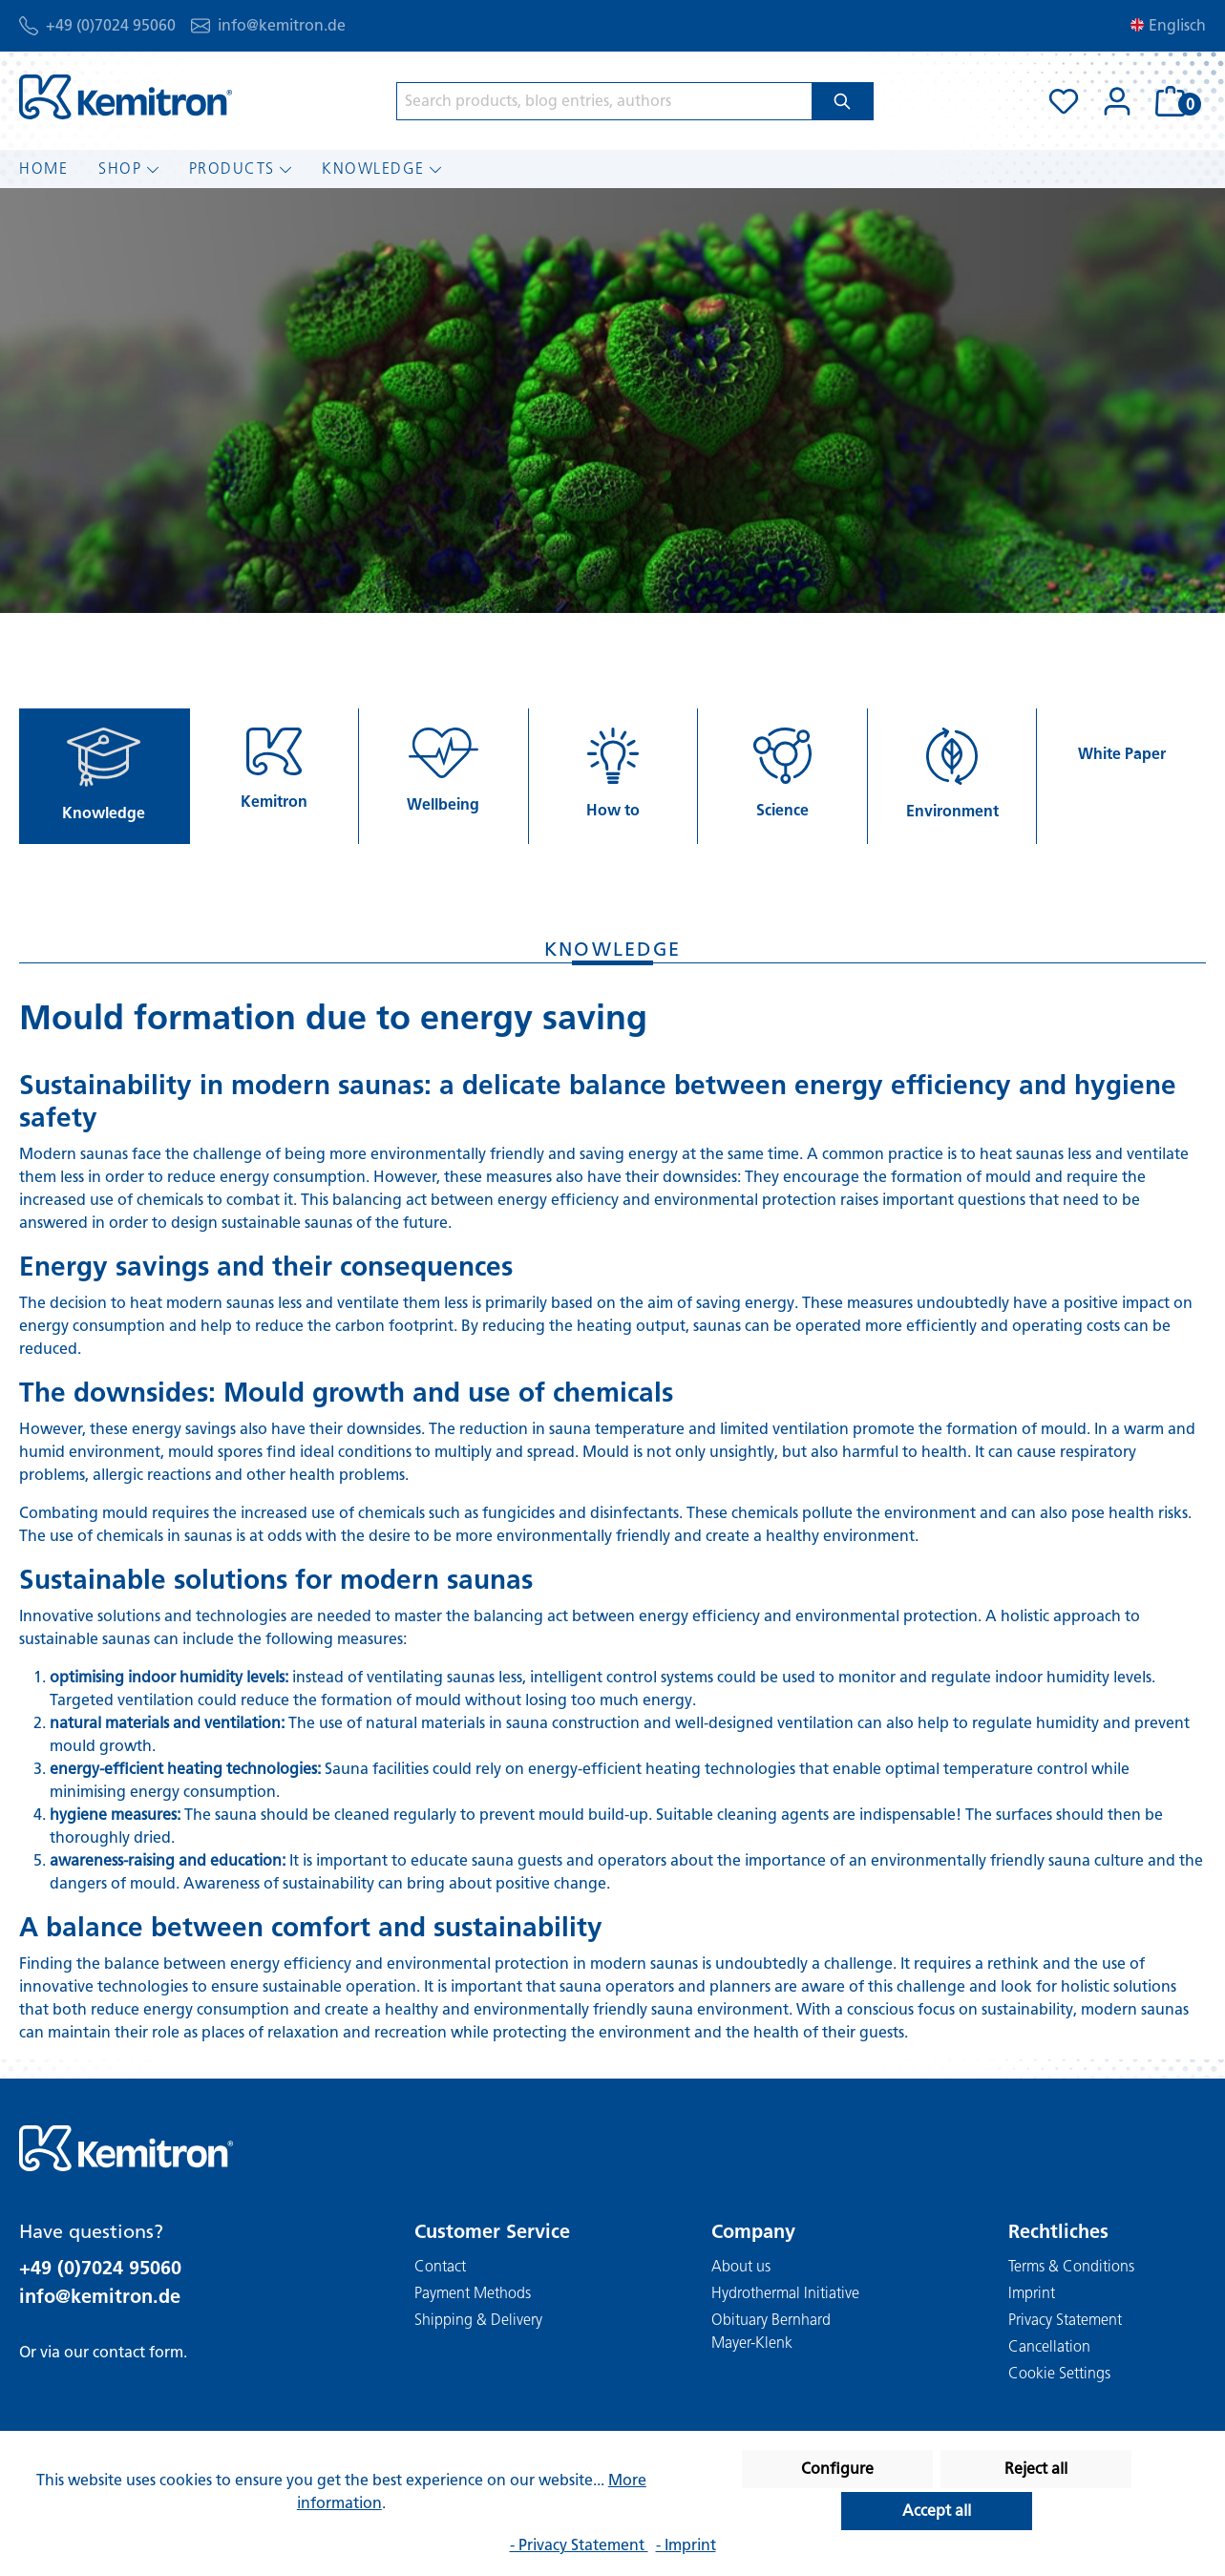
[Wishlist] (1063, 101)
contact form (138, 2352)
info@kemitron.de (282, 25)
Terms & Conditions (1071, 2266)
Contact (440, 2266)
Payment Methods (472, 2293)
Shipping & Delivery (478, 2320)
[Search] (843, 101)
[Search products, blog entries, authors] (604, 101)
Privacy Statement (1065, 2320)
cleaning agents (773, 1814)
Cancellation (1049, 2346)
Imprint (1031, 2293)
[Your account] (1117, 101)
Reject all (1035, 2469)
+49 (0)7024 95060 (111, 25)
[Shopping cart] (1175, 101)
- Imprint (686, 2545)
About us (741, 2266)
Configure (837, 2469)
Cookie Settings (1059, 2373)
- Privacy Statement (579, 2545)
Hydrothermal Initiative (785, 2293)
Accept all (936, 2511)
